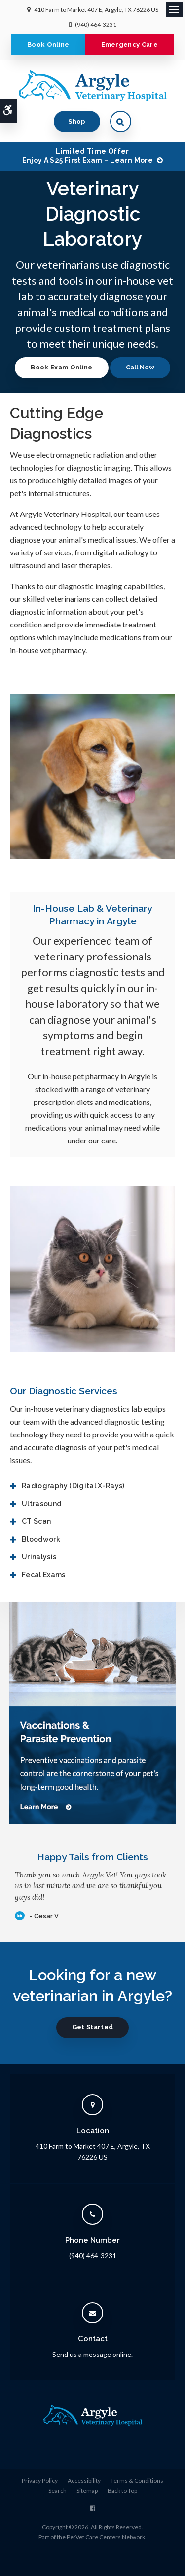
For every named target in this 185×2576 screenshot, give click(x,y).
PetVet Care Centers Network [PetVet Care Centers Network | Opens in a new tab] (106, 2536)
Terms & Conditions (137, 2480)
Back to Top (122, 2490)
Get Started (92, 2027)
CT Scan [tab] (36, 1521)
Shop (76, 121)
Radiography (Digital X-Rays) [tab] (73, 1486)
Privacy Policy (40, 2480)
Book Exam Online (61, 367)
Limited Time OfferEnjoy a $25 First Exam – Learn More (87, 155)
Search (57, 2490)
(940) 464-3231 (95, 24)
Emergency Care (129, 44)
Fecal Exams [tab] (44, 1575)
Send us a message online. (92, 2354)
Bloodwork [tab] (41, 1539)
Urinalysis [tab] (39, 1557)
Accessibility (84, 2480)
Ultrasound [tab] (42, 1504)
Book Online (48, 44)
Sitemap (87, 2490)
